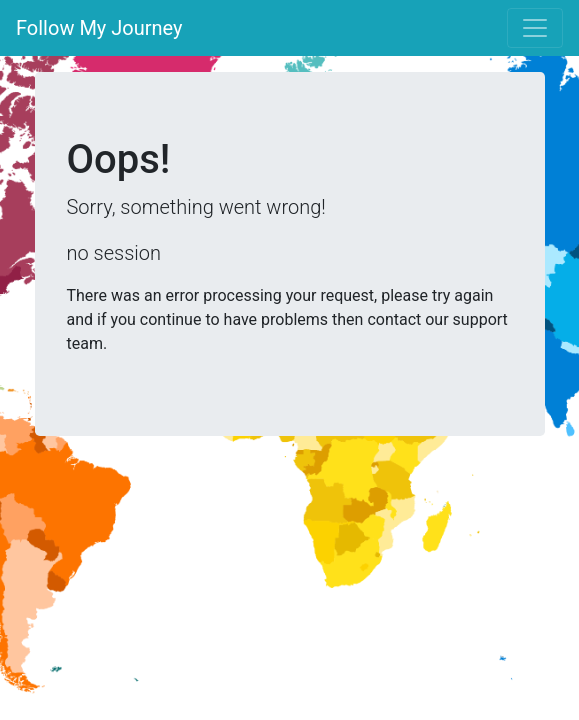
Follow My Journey (99, 28)
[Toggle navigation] (535, 28)
